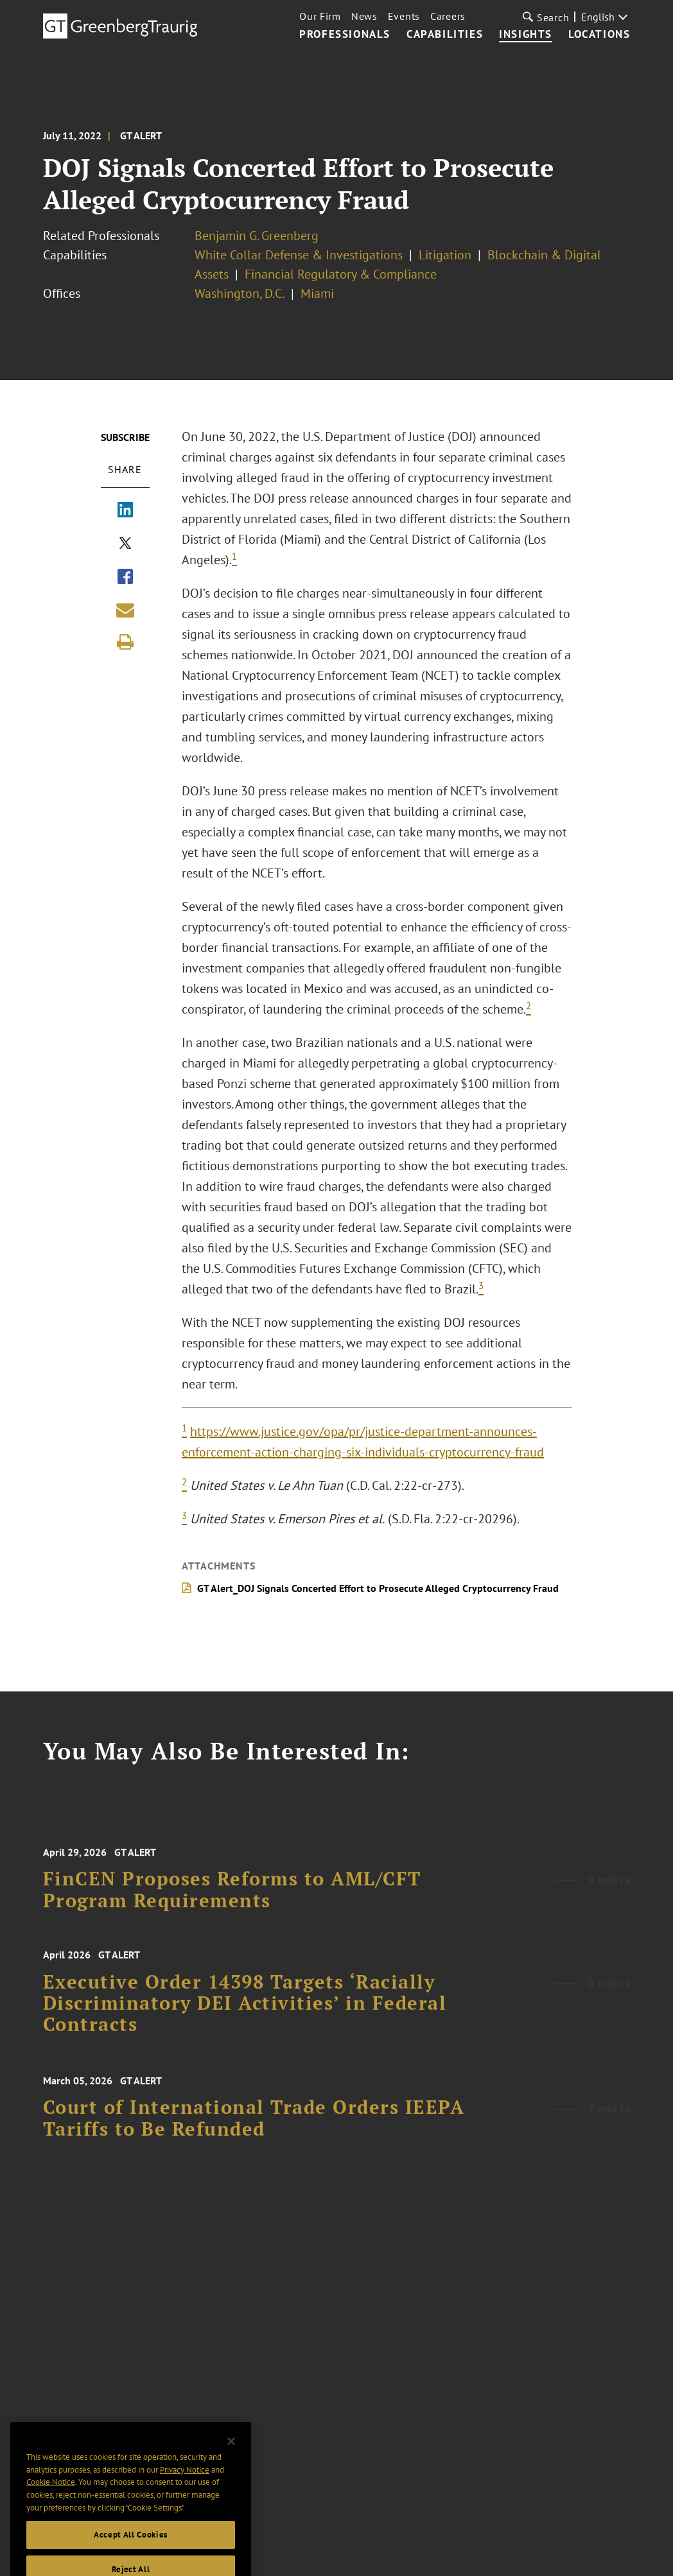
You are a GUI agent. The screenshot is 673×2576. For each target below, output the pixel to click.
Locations (599, 34)
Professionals (344, 34)
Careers (448, 16)
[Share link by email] (125, 610)
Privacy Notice (184, 2501)
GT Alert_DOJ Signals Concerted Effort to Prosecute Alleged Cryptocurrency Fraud (378, 1588)
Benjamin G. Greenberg (257, 235)
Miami (317, 293)
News (364, 16)
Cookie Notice (50, 2513)
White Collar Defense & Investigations (299, 254)
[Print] (125, 642)
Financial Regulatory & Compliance (341, 274)
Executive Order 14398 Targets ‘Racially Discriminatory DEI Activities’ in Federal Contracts (245, 2016)
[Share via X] (125, 544)
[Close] (231, 2473)
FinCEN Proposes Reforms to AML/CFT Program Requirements (232, 1903)
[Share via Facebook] (125, 577)
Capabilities (444, 34)
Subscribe (125, 437)
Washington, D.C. (239, 293)
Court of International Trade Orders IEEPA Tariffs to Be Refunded (254, 2132)
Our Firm (320, 16)
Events (404, 16)
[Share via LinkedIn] (125, 511)
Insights (525, 34)
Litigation (445, 254)
